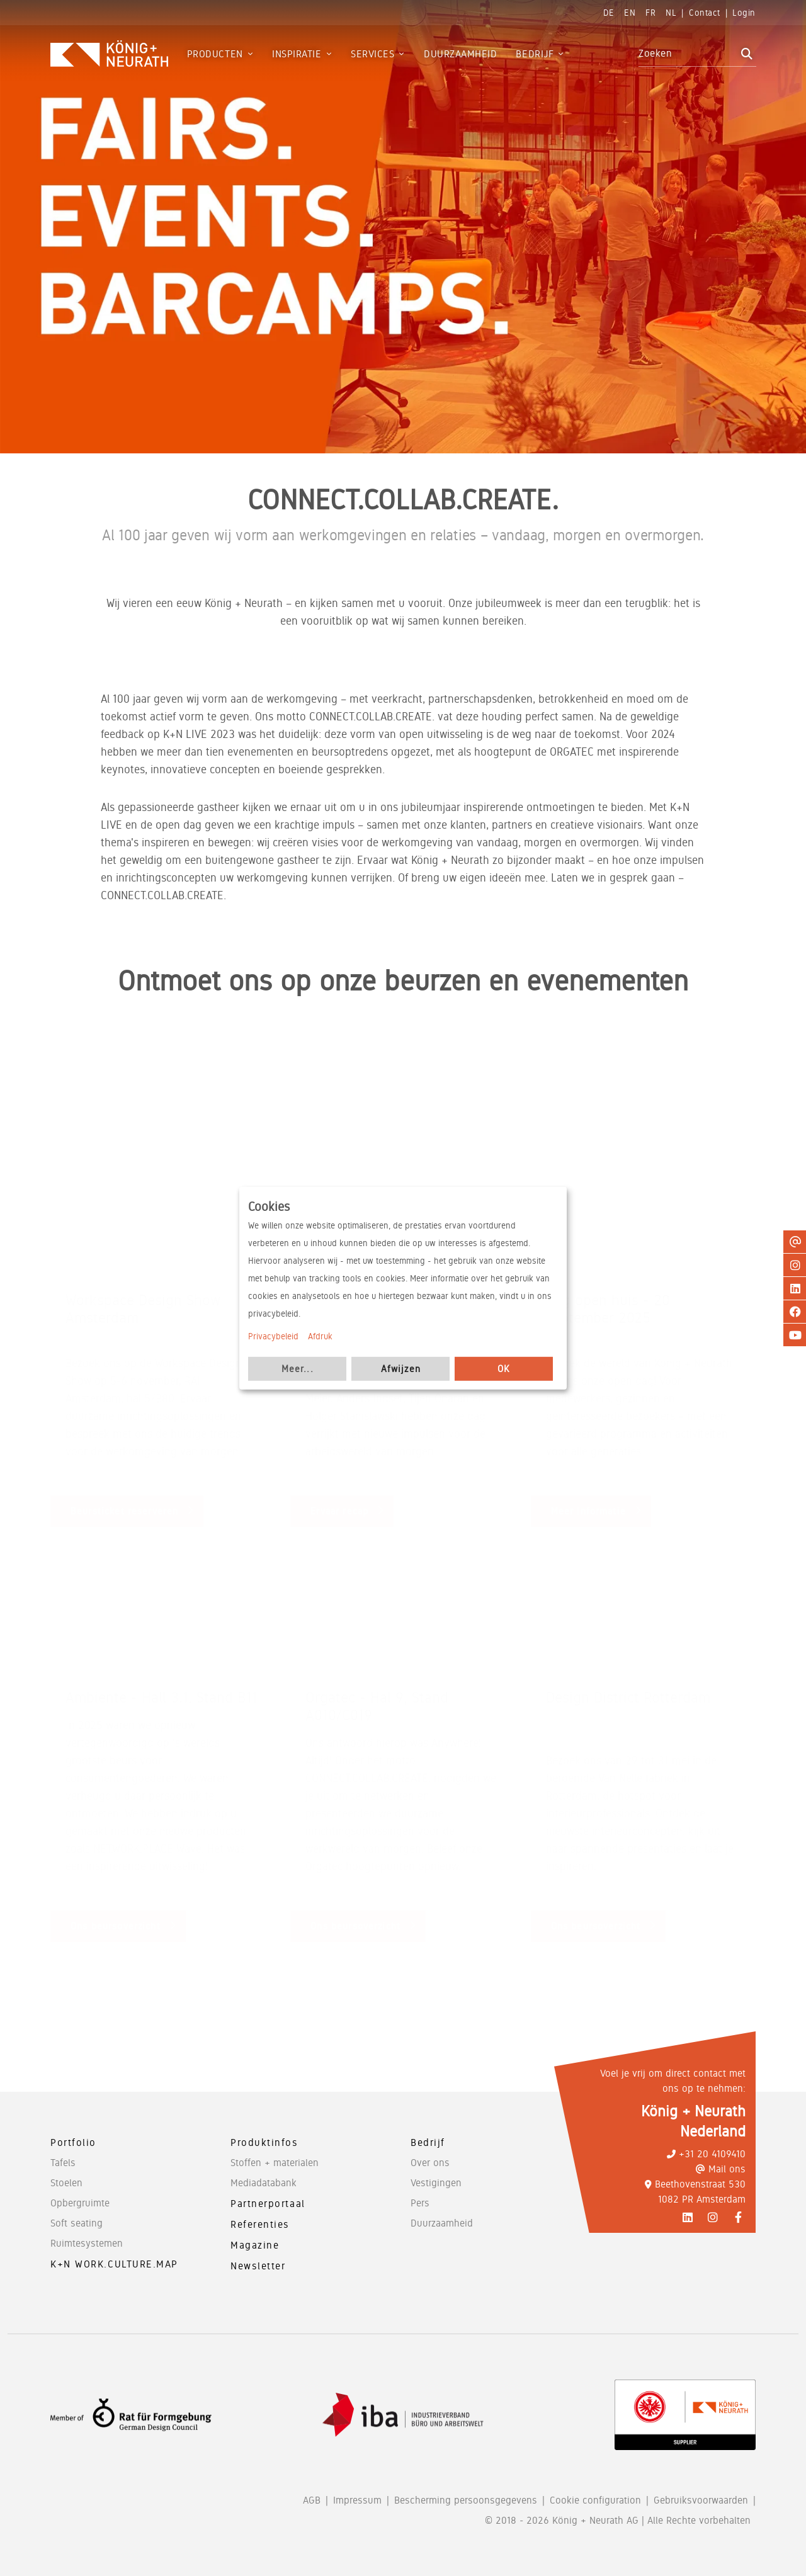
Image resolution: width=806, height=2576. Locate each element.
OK (503, 1368)
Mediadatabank (263, 2183)
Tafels (63, 2163)
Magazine (254, 2245)
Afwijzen (401, 1368)
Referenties (260, 2224)
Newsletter (258, 2266)
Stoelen (66, 2183)
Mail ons (721, 2169)
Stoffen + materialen (274, 2163)
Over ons (430, 2163)
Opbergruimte (80, 2203)
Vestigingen (436, 2183)
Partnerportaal (267, 2204)
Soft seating (76, 2223)
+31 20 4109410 (706, 2154)
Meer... (297, 1368)
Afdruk (320, 1336)
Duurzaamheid (442, 2223)
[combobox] (688, 53)
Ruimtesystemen (86, 2243)
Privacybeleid (273, 1336)
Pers (420, 2203)
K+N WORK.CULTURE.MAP (114, 2264)
